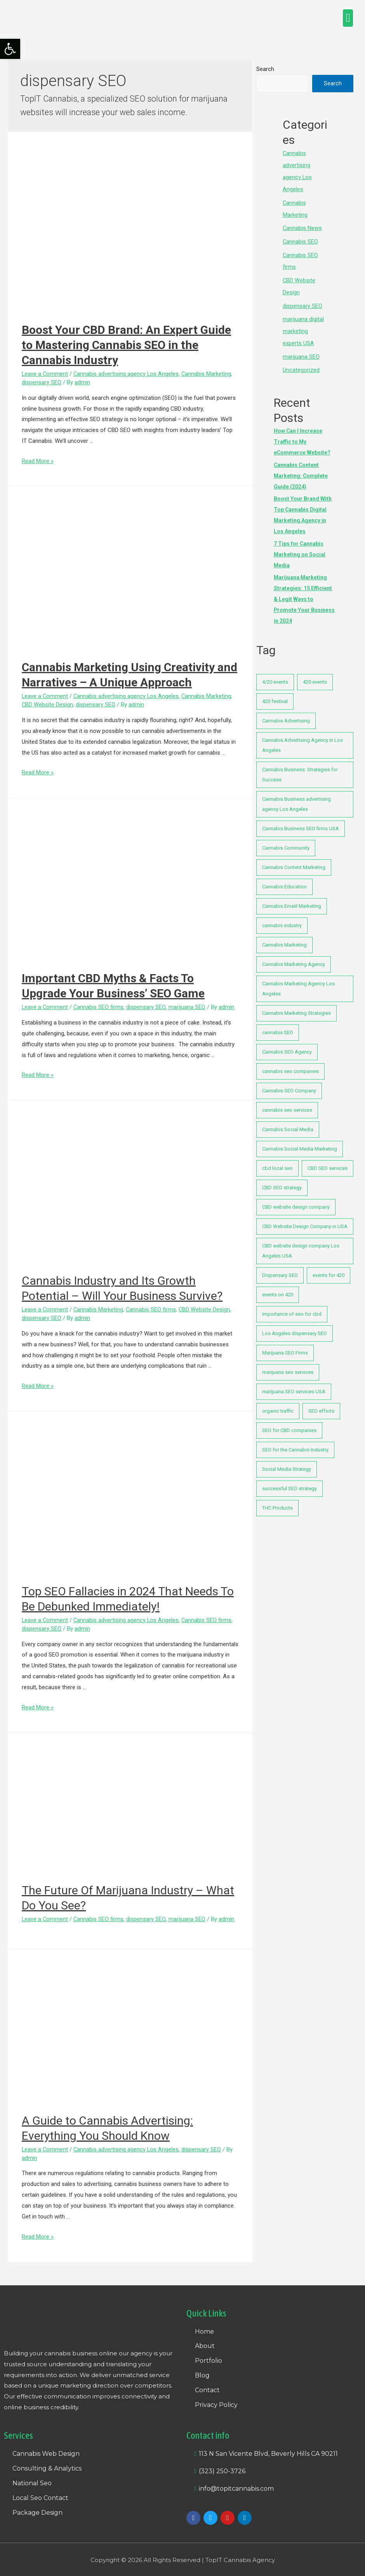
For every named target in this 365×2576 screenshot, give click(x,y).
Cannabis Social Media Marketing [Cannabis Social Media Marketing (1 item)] (299, 1142)
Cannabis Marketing (208, 373)
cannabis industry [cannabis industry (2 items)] (282, 919)
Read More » (38, 461)
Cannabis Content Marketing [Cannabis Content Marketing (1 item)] (293, 861)
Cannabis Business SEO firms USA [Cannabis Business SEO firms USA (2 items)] (300, 822)
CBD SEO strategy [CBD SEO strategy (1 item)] (282, 1181)
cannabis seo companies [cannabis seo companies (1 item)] (290, 1065)
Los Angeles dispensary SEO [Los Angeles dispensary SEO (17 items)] (294, 1327)
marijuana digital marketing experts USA (303, 326)
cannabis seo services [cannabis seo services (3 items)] (287, 1104)
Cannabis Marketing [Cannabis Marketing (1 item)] (284, 939)
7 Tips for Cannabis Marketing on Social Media (299, 548)
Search (265, 69)
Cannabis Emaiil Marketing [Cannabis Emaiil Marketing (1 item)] (291, 900)
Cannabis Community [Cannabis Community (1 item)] (285, 842)
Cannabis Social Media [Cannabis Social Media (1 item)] (287, 1123)
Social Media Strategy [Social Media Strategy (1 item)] (286, 1463)
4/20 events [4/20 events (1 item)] (275, 676)
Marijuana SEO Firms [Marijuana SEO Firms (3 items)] (285, 1346)
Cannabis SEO (300, 239)
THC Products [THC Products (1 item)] (277, 1502)
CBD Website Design (47, 704)
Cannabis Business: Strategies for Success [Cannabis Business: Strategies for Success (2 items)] (300, 768)
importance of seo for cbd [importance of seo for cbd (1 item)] (292, 1308)
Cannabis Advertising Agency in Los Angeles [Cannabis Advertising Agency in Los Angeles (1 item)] (302, 739)
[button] (348, 18)
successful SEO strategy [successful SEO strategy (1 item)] (289, 1482)
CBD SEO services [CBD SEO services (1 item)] (328, 1162)
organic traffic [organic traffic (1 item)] (278, 1405)
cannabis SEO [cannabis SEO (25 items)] (277, 1026)
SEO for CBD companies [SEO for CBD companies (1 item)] (289, 1424)
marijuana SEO (187, 1006)
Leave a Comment (45, 373)
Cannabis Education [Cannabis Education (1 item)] (284, 880)
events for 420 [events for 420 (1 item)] (328, 1269)
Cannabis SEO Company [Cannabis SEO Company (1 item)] (289, 1084)
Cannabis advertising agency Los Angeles (127, 373)
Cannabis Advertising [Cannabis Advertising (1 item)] (286, 714)
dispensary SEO (41, 382)
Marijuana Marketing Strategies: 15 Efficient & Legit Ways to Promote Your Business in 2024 (304, 593)
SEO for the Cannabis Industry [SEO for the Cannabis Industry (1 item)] (295, 1443)
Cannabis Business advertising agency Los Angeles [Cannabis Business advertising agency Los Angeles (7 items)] (296, 798)
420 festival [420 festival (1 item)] (275, 695)
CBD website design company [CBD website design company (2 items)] (296, 1201)
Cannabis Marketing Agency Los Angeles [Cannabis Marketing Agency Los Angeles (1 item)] (298, 982)
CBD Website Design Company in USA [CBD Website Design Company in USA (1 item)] (305, 1220)
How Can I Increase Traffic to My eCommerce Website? (302, 435)
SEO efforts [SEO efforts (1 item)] (321, 1405)
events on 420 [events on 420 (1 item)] (277, 1288)
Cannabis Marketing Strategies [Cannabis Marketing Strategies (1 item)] (296, 1007)
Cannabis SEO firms (99, 1006)
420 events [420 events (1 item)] (315, 676)
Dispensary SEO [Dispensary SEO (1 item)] (280, 1269)
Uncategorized (301, 364)
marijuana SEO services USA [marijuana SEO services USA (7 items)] (293, 1385)
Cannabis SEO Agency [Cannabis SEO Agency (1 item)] (287, 1046)
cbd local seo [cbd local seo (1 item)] (277, 1162)
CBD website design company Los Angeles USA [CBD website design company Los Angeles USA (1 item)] (300, 1245)
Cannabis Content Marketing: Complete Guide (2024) (301, 469)
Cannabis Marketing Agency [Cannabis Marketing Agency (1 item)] (293, 958)
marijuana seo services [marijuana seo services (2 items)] (287, 1366)
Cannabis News (302, 226)
